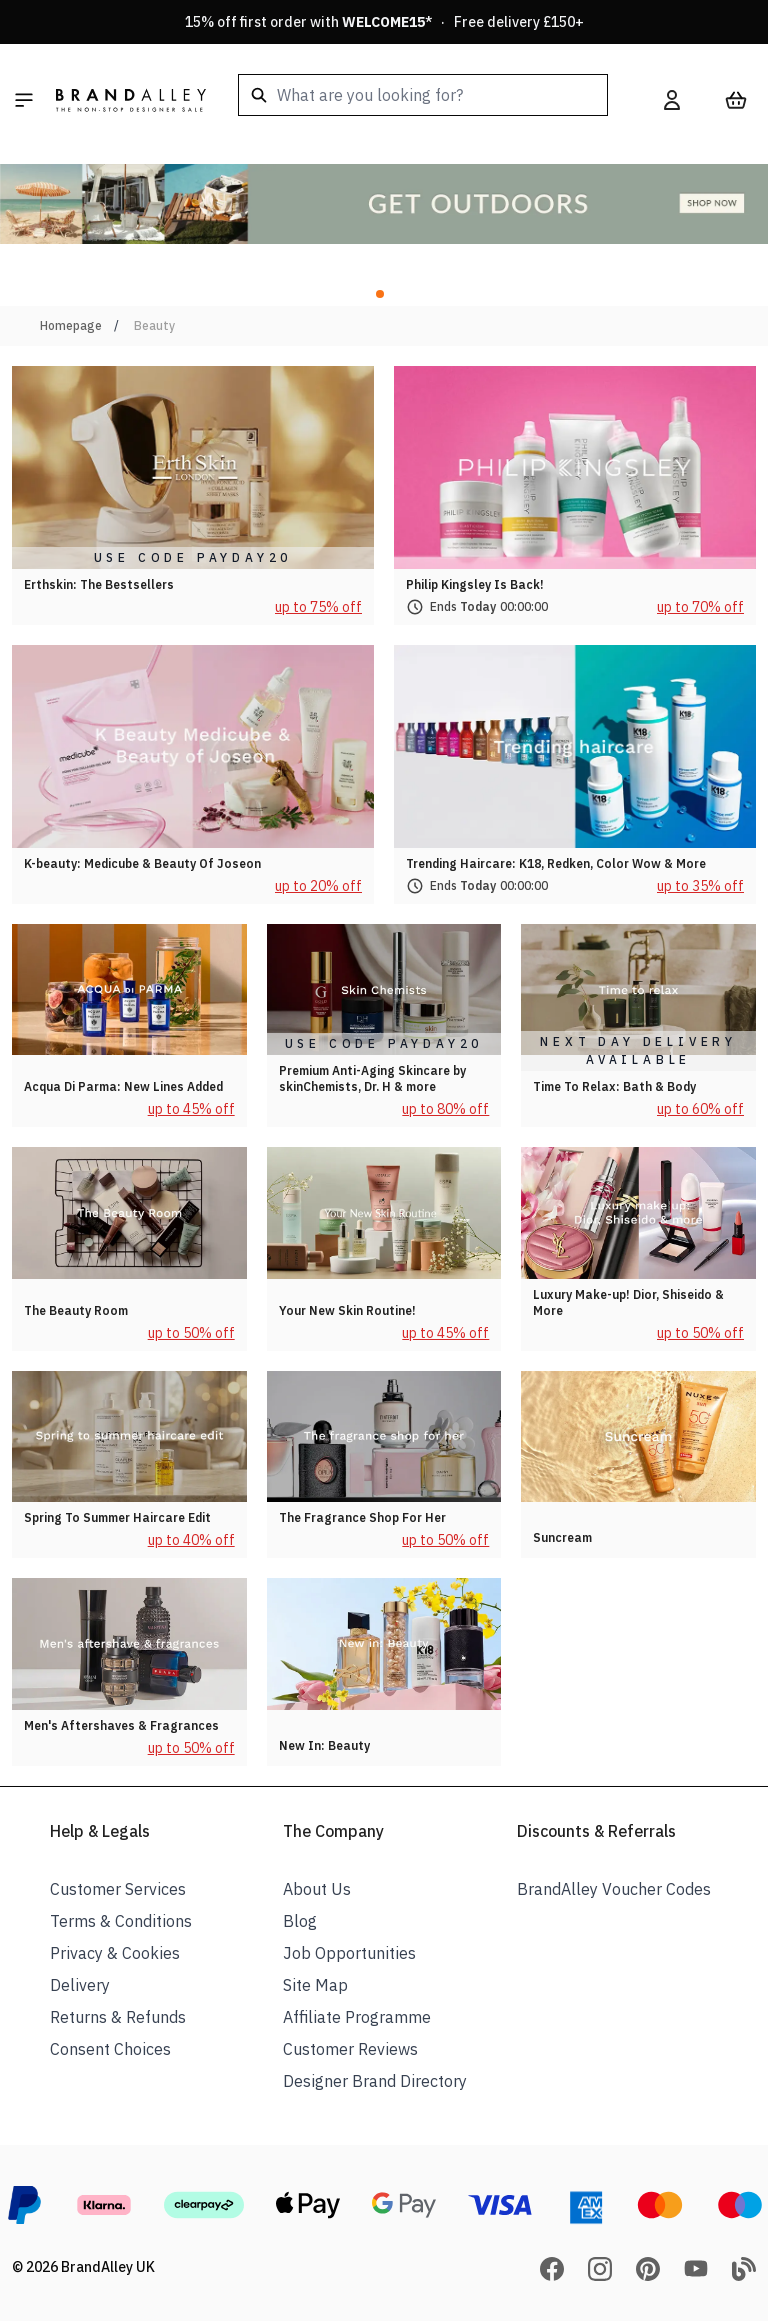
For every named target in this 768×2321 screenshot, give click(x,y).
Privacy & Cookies (115, 1953)
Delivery (80, 1985)
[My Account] (672, 100)
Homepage (71, 325)
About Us (317, 1889)
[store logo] (131, 100)
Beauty (154, 325)
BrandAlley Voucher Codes (614, 1889)
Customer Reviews (350, 2049)
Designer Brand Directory (375, 2081)
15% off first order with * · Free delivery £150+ (384, 22)
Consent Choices (110, 2049)
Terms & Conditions (121, 1921)
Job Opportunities (349, 1953)
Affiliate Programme (357, 2017)
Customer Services (118, 1889)
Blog (300, 1921)
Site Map (315, 1985)
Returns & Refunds (118, 2017)
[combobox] (423, 95)
